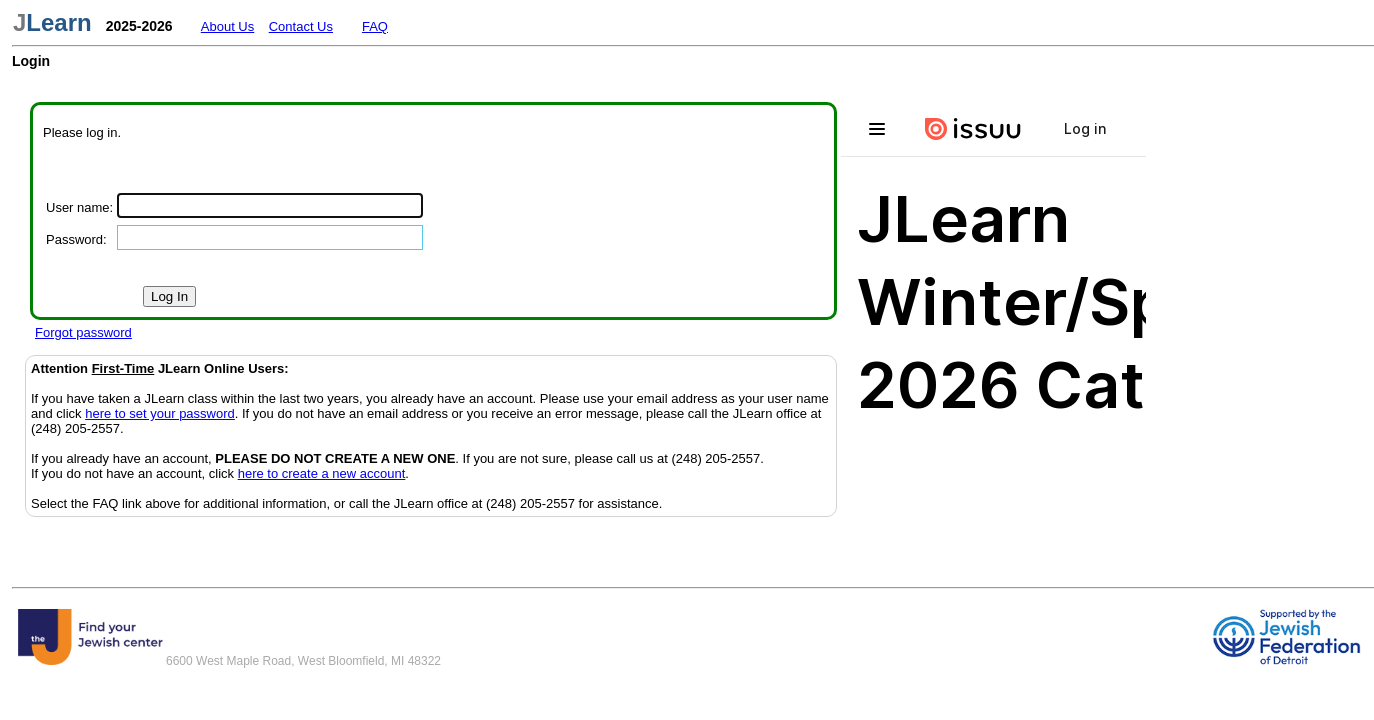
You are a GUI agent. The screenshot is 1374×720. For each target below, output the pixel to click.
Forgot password (83, 332)
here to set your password (160, 413)
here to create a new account (322, 473)
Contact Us (301, 26)
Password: (76, 239)
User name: (79, 207)
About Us (227, 26)
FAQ (375, 26)
